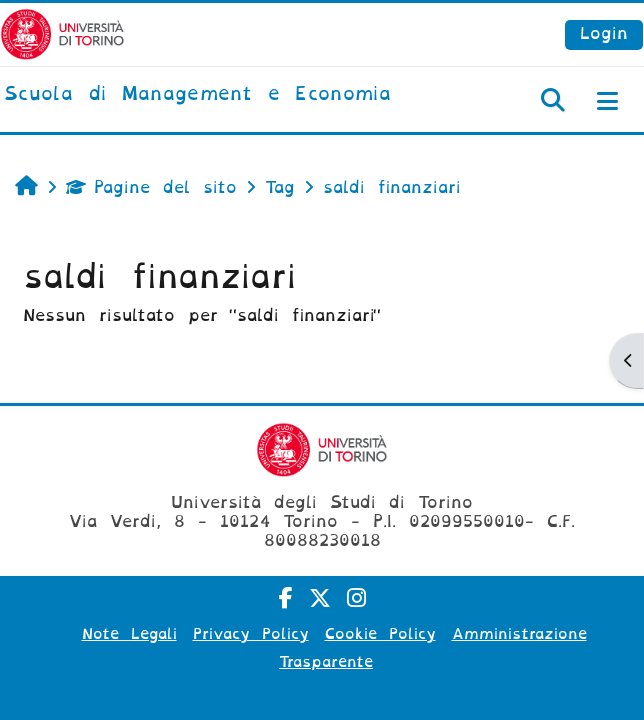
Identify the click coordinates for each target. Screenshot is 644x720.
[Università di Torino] (62, 33)
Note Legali (129, 634)
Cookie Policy (380, 634)
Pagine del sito (151, 187)
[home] (197, 95)
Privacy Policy (251, 634)
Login (604, 33)
